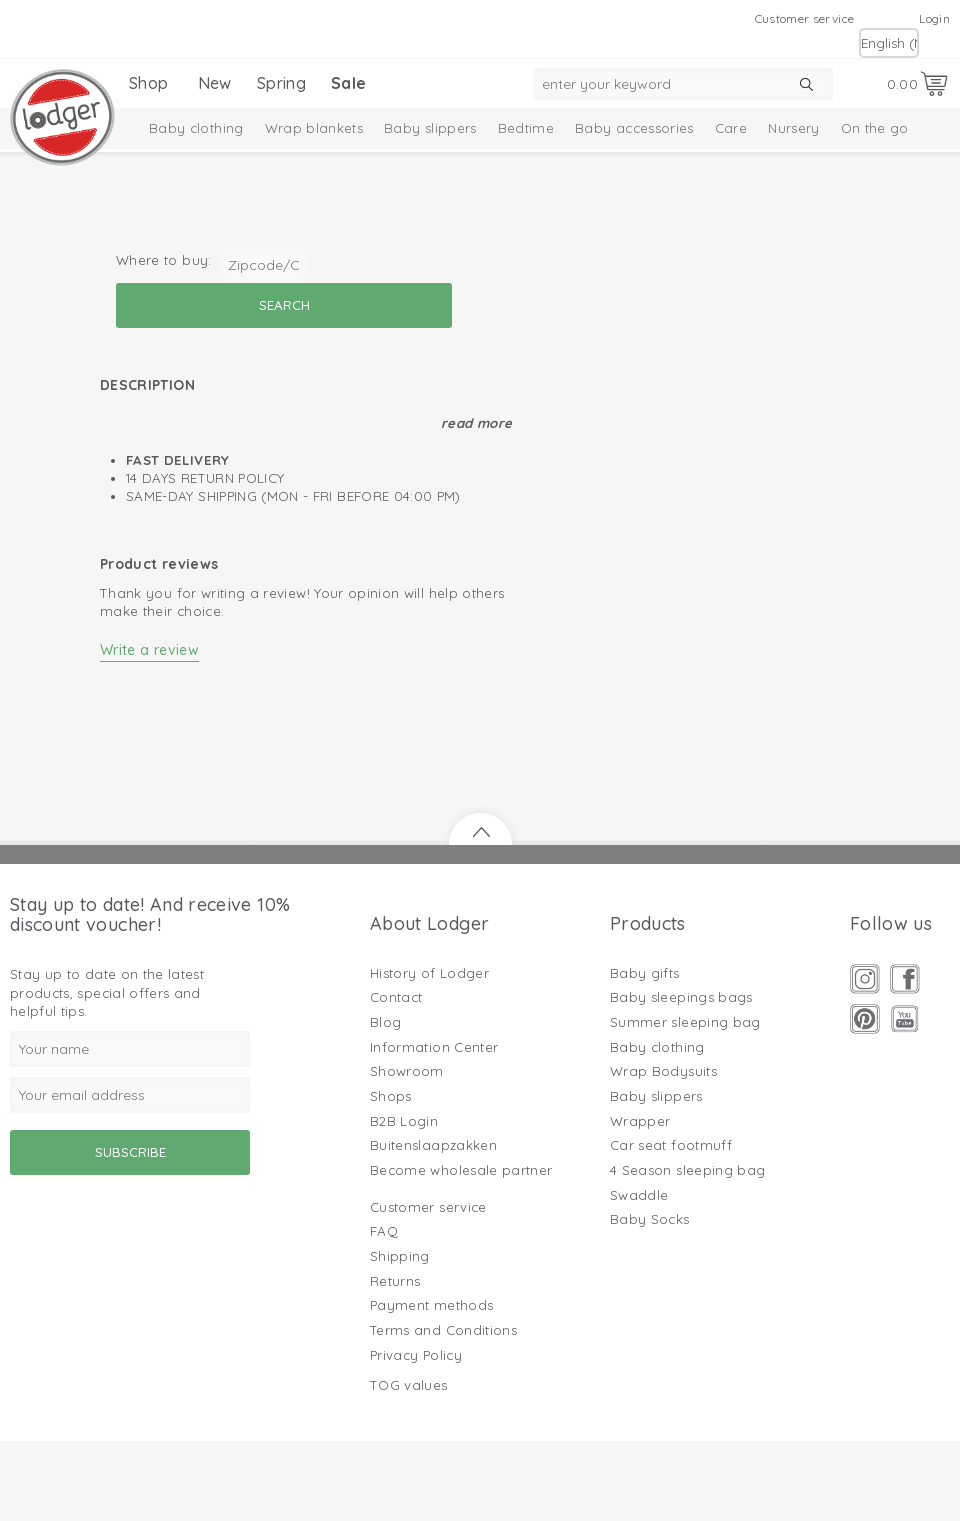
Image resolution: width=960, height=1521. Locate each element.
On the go (875, 128)
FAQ (384, 1231)
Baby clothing (196, 128)
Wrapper (640, 1121)
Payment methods (431, 1305)
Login (934, 18)
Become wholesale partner (461, 1170)
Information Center (434, 1047)
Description (147, 385)
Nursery (793, 128)
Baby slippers (430, 128)
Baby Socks (650, 1219)
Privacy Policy (416, 1355)
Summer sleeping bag (685, 1022)
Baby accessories (634, 128)
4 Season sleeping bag (687, 1170)
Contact (396, 997)
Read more (476, 423)
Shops (391, 1096)
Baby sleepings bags (681, 997)
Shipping (400, 1256)
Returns (395, 1281)
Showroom (407, 1071)
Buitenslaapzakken (433, 1145)
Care (731, 128)
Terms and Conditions (443, 1330)
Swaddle (639, 1195)
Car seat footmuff (671, 1145)
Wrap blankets (314, 128)
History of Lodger (429, 973)
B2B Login (404, 1121)
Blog (385, 1022)
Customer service (805, 18)
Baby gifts (645, 973)
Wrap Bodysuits (663, 1071)
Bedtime (526, 128)
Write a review (149, 650)
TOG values (409, 1385)
